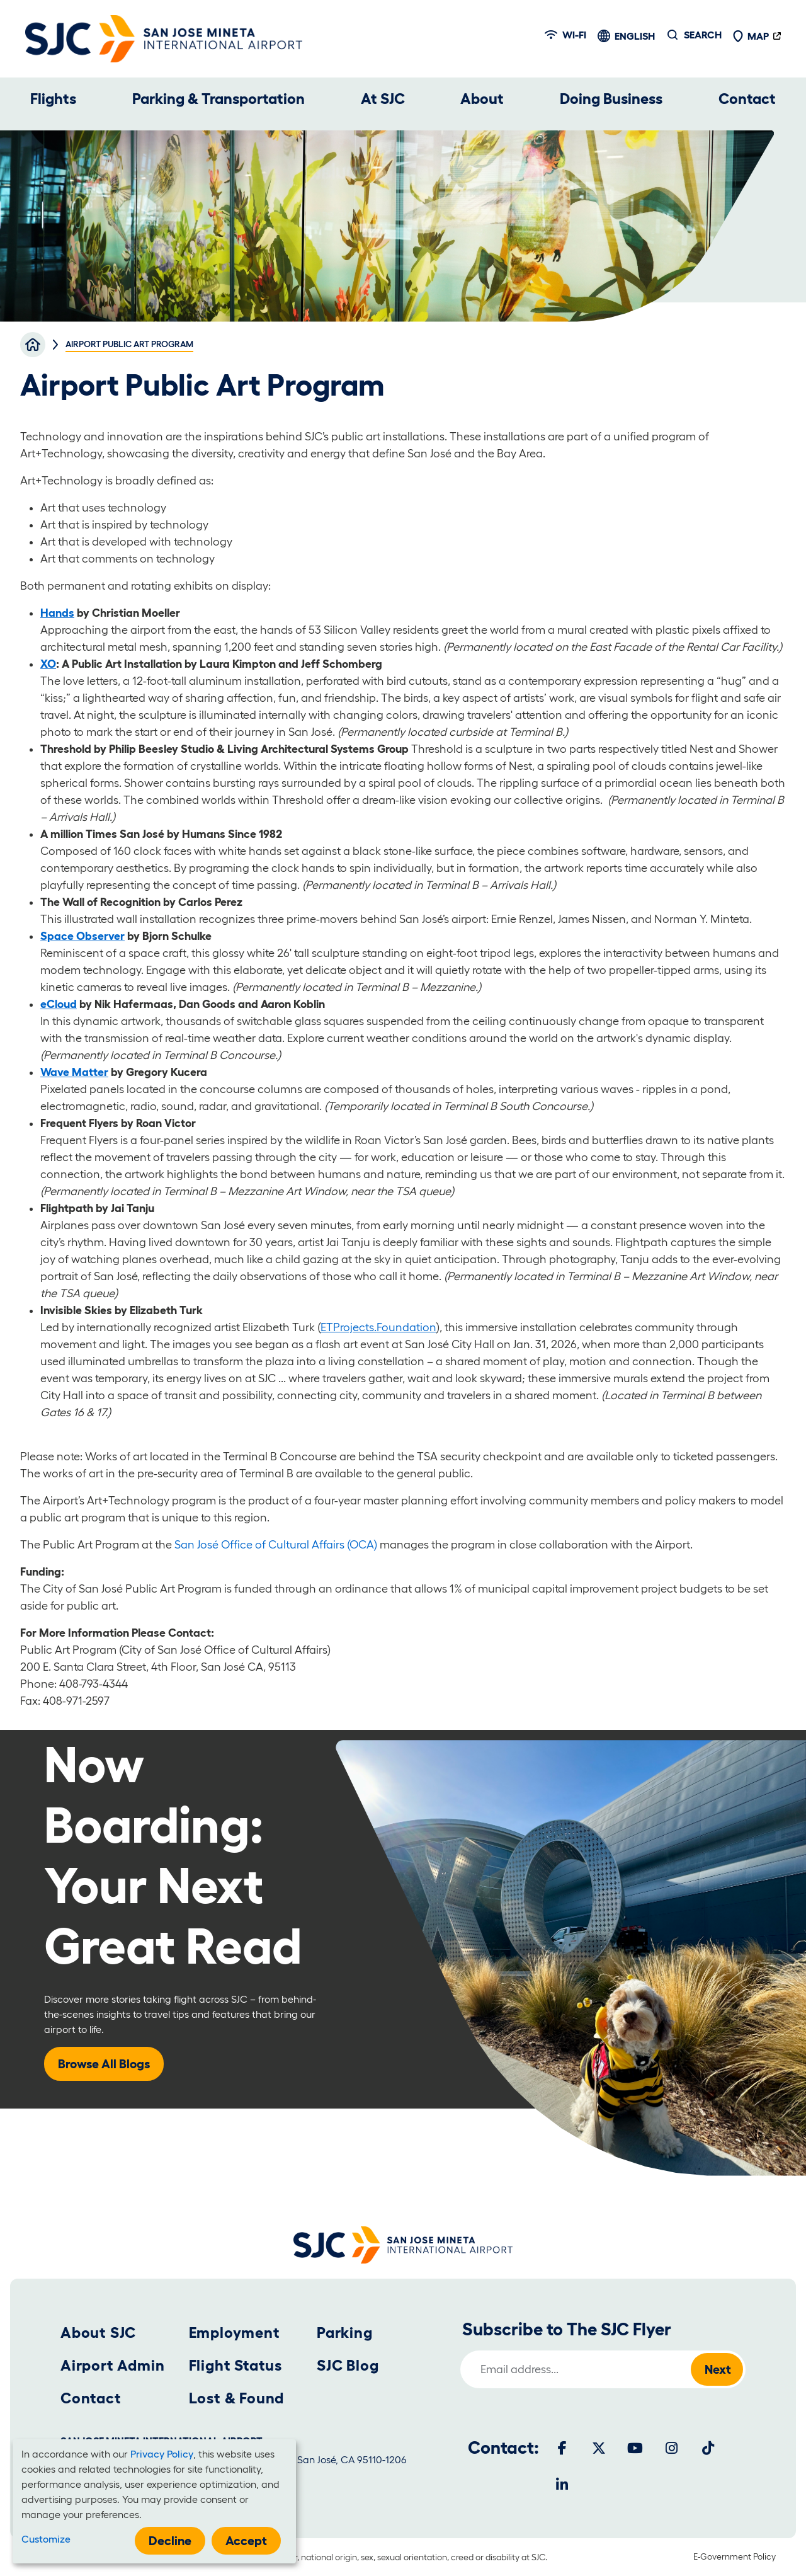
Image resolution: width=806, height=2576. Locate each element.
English (635, 36)
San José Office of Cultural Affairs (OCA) (275, 1544)
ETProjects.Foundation (378, 1327)
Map (750, 36)
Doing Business (611, 98)
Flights (53, 98)
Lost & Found (237, 2398)
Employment (234, 2332)
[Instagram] (672, 2448)
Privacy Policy (161, 2453)
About (482, 98)
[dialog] (154, 2501)
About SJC (98, 2332)
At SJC (383, 98)
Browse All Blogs (104, 2064)
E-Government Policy (734, 2556)
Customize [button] (46, 2539)
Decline (170, 2541)
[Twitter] (599, 2448)
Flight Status (235, 2365)
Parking (345, 2332)
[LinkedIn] (562, 2484)
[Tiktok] (708, 2448)
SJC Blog (347, 2365)
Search (703, 34)
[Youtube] (635, 2448)
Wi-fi (565, 34)
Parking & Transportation (218, 98)
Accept (246, 2541)
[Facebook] (562, 2448)
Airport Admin (112, 2365)
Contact (747, 98)
